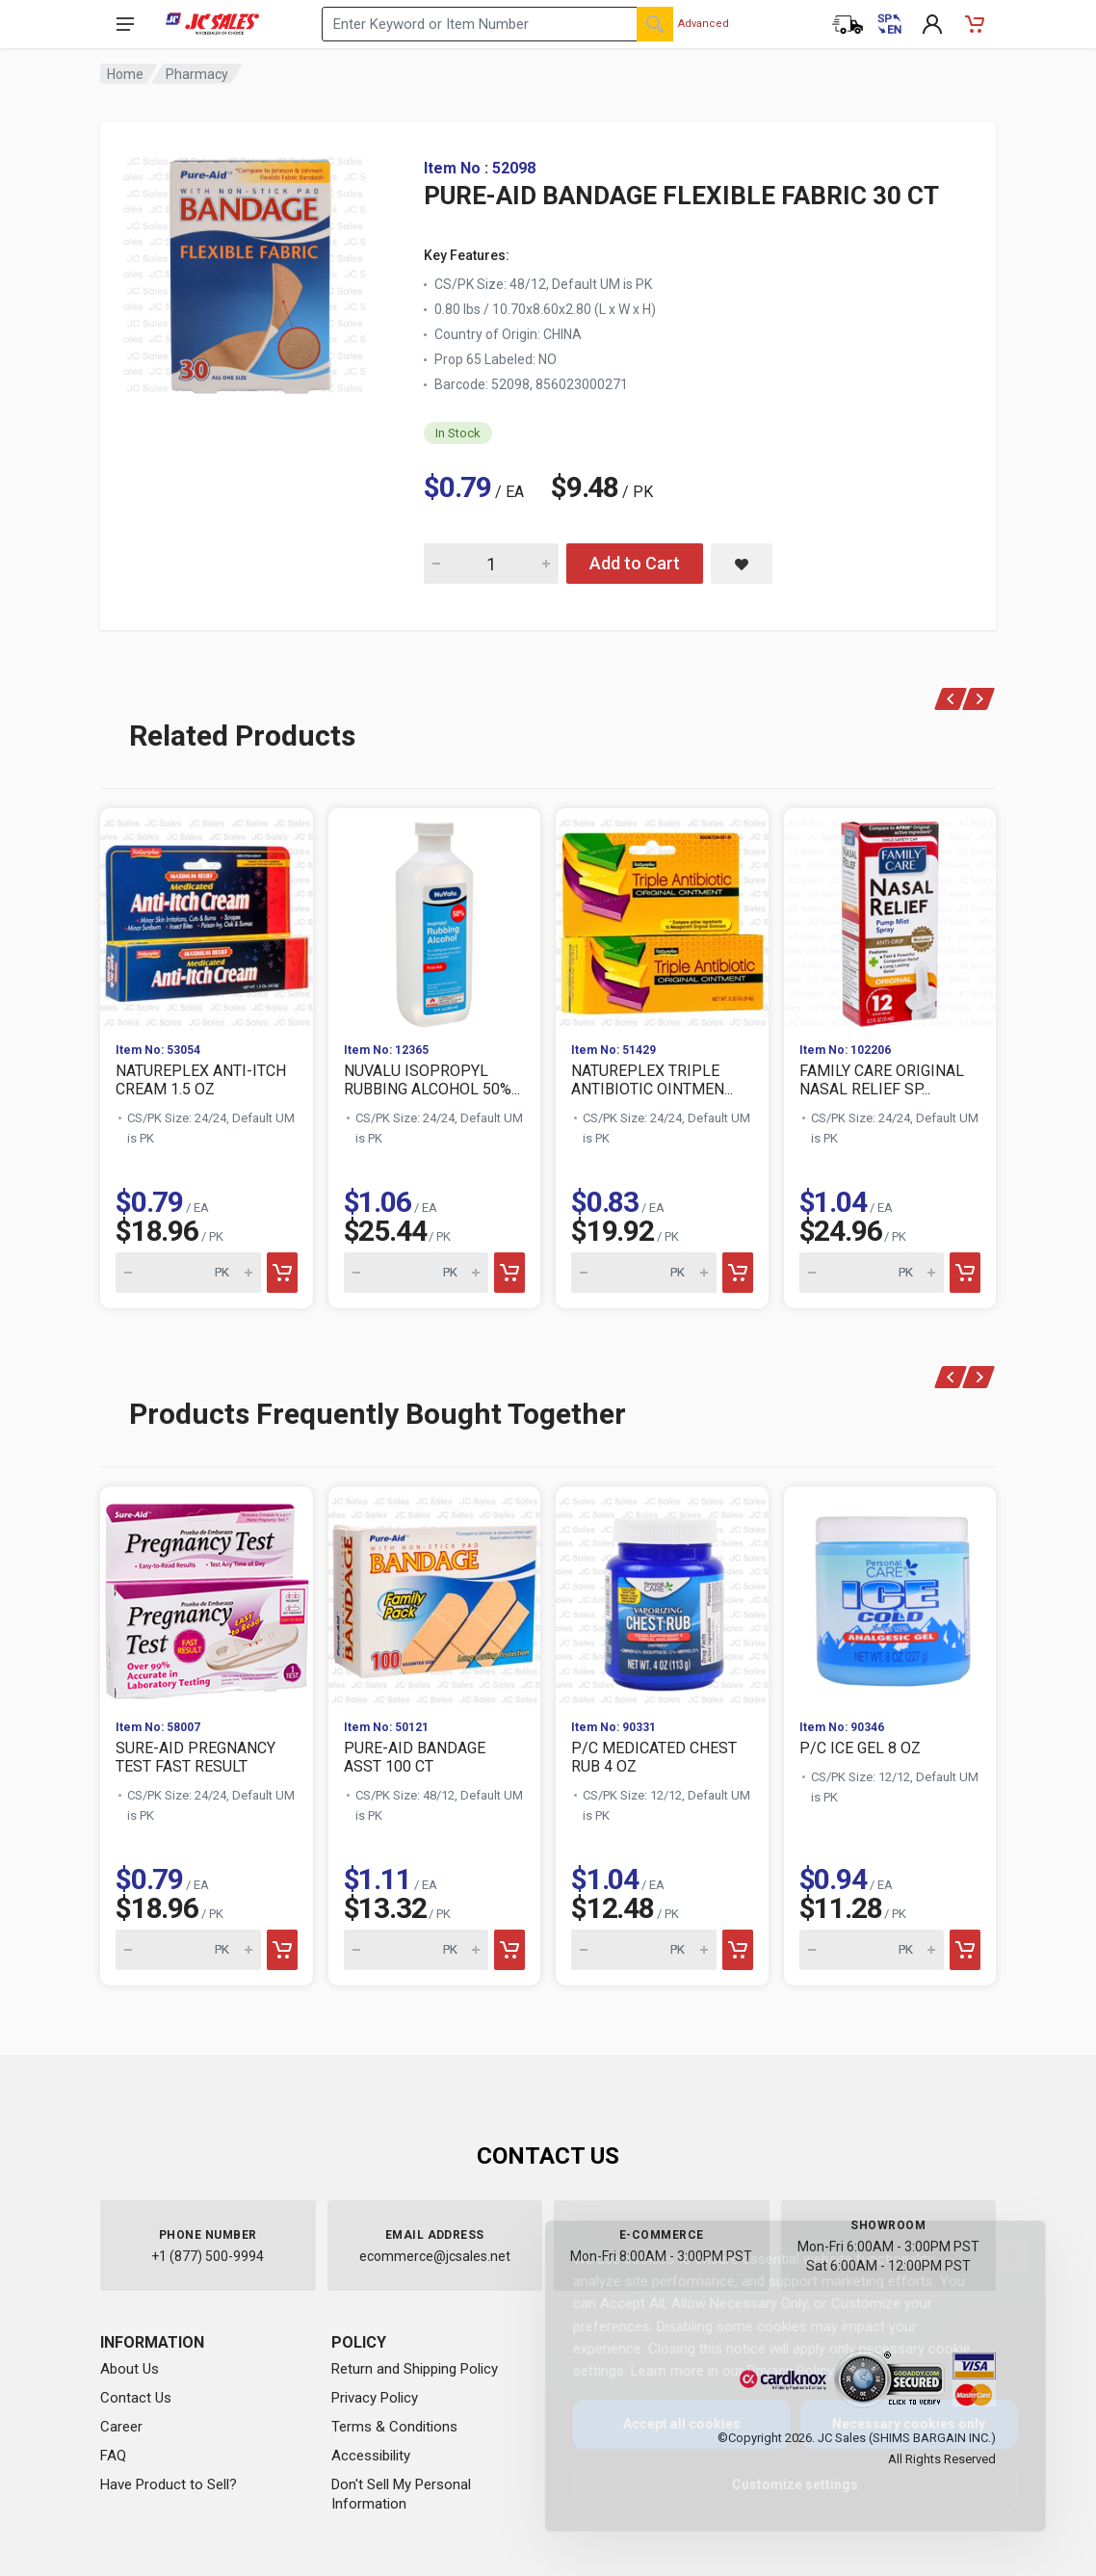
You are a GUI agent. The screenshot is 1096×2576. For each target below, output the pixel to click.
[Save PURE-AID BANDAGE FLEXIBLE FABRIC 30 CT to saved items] (741, 563)
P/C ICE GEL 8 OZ (860, 1748)
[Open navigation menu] (125, 24)
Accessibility (370, 2455)
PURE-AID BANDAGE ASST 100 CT (414, 1757)
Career (121, 2426)
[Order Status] (847, 24)
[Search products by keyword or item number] (497, 24)
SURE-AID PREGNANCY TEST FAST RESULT (195, 1757)
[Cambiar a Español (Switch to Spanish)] (890, 24)
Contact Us (135, 2397)
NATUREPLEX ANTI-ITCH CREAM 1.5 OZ (201, 1080)
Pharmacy (197, 74)
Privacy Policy (374, 2397)
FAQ (113, 2455)
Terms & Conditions (394, 2426)
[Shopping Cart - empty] (974, 24)
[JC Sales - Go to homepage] (212, 24)
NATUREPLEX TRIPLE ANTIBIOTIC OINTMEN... (652, 1080)
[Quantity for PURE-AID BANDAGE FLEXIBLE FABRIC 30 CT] (491, 563)
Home (125, 74)
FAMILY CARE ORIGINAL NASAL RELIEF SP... (881, 1080)
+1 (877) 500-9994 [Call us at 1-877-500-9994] (207, 2256)
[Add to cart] (282, 1272)
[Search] (655, 24)
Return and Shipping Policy (414, 2369)
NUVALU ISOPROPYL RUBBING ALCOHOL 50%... (432, 1080)
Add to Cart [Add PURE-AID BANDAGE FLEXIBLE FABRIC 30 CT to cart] (634, 563)
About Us (129, 2369)
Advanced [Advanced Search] (703, 23)
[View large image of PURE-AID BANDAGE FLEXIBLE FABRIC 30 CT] (244, 269)
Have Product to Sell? (168, 2484)
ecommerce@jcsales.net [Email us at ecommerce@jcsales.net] (434, 2256)
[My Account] (932, 24)
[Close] (995, 2256)
